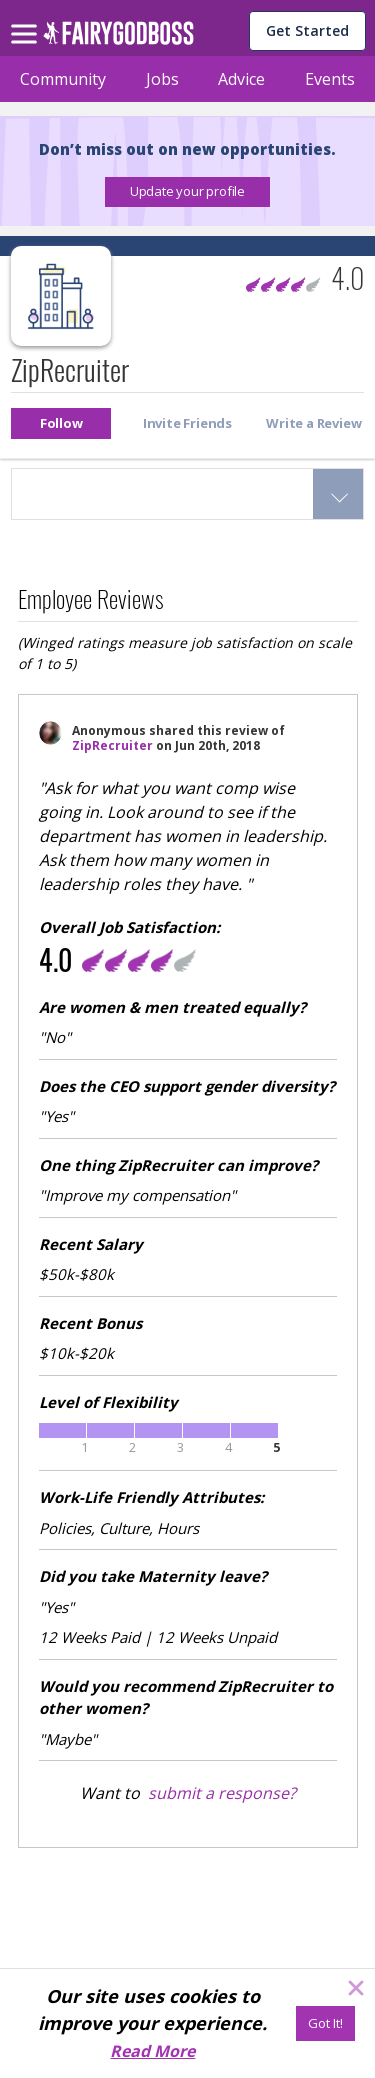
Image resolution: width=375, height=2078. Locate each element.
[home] (118, 38)
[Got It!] (325, 2023)
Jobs (162, 79)
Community (63, 79)
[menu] (27, 18)
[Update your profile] (187, 192)
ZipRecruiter (112, 745)
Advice (241, 79)
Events (330, 79)
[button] (187, 192)
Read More (152, 2051)
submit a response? (222, 1793)
